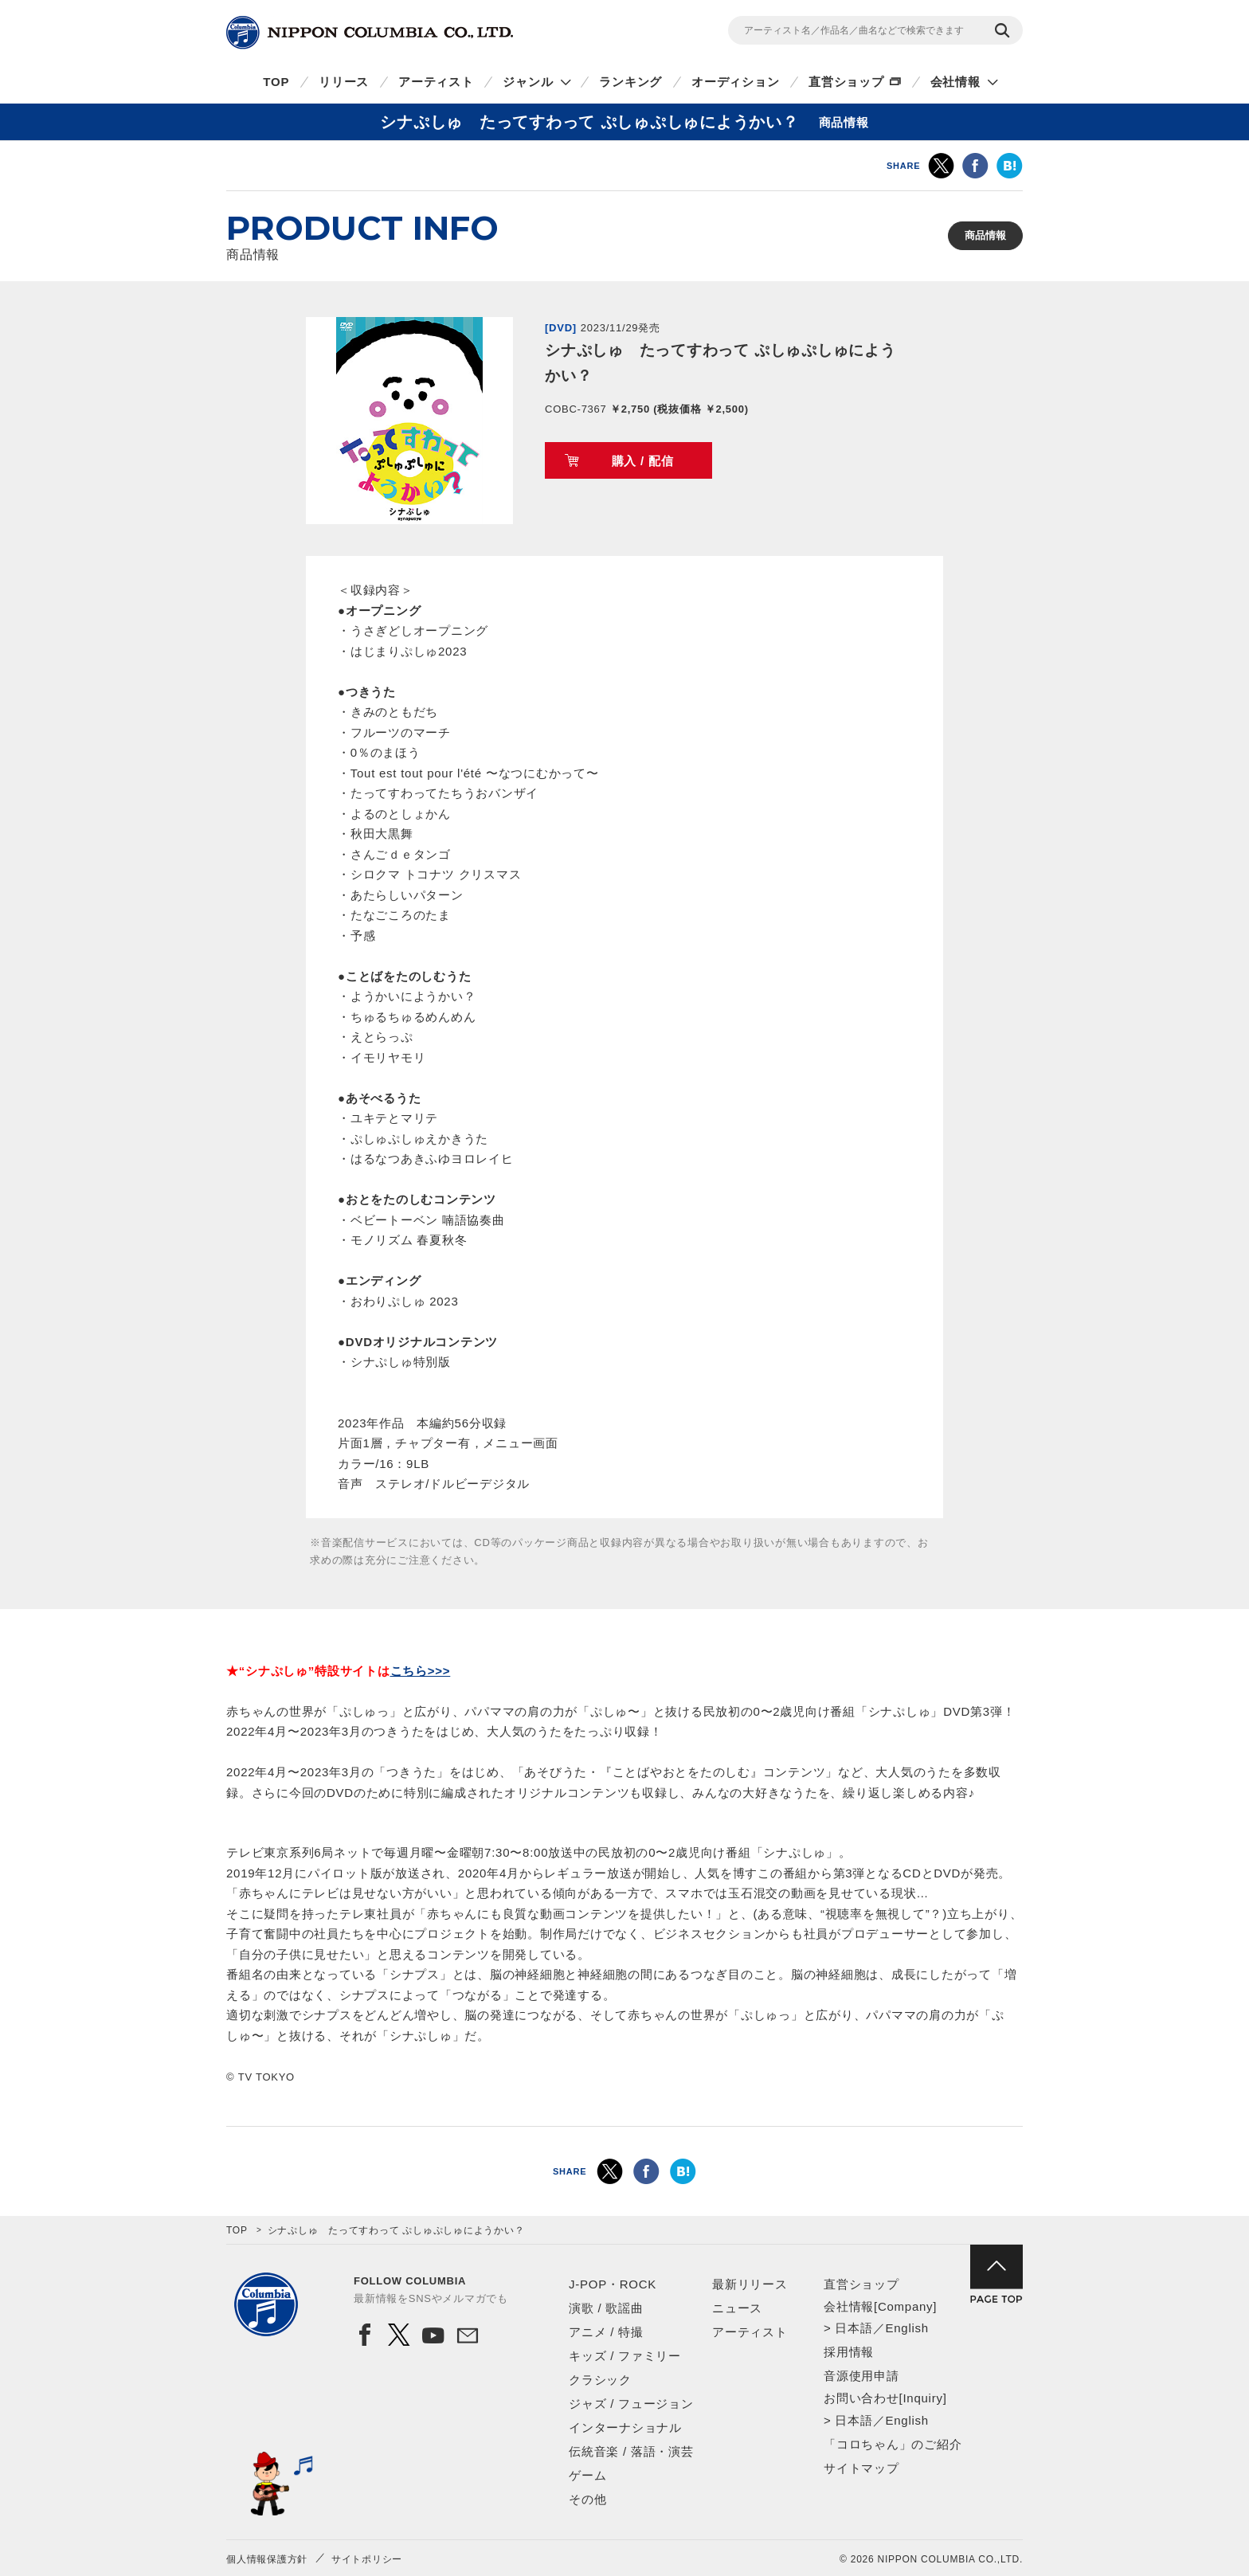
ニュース (737, 2308)
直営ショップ (846, 81)
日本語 (853, 2328)
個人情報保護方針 (266, 2559)
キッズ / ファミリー (625, 2356)
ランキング (630, 81)
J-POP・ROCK (612, 2284)
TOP (276, 81)
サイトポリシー (366, 2559)
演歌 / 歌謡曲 (606, 2308)
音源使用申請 (861, 2375)
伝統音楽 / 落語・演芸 (631, 2451)
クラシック (600, 2379)
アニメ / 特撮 (606, 2332)
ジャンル (528, 81)
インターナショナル (625, 2427)
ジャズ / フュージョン (631, 2403)
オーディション (735, 81)
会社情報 (955, 81)
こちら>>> (420, 1671)
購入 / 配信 (643, 461)
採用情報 (849, 2352)
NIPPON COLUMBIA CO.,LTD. (369, 32)
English (906, 2328)
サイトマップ (861, 2468)
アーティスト (436, 81)
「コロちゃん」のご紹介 (892, 2444)
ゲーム (587, 2475)
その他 (587, 2499)
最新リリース (750, 2284)
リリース (344, 81)
